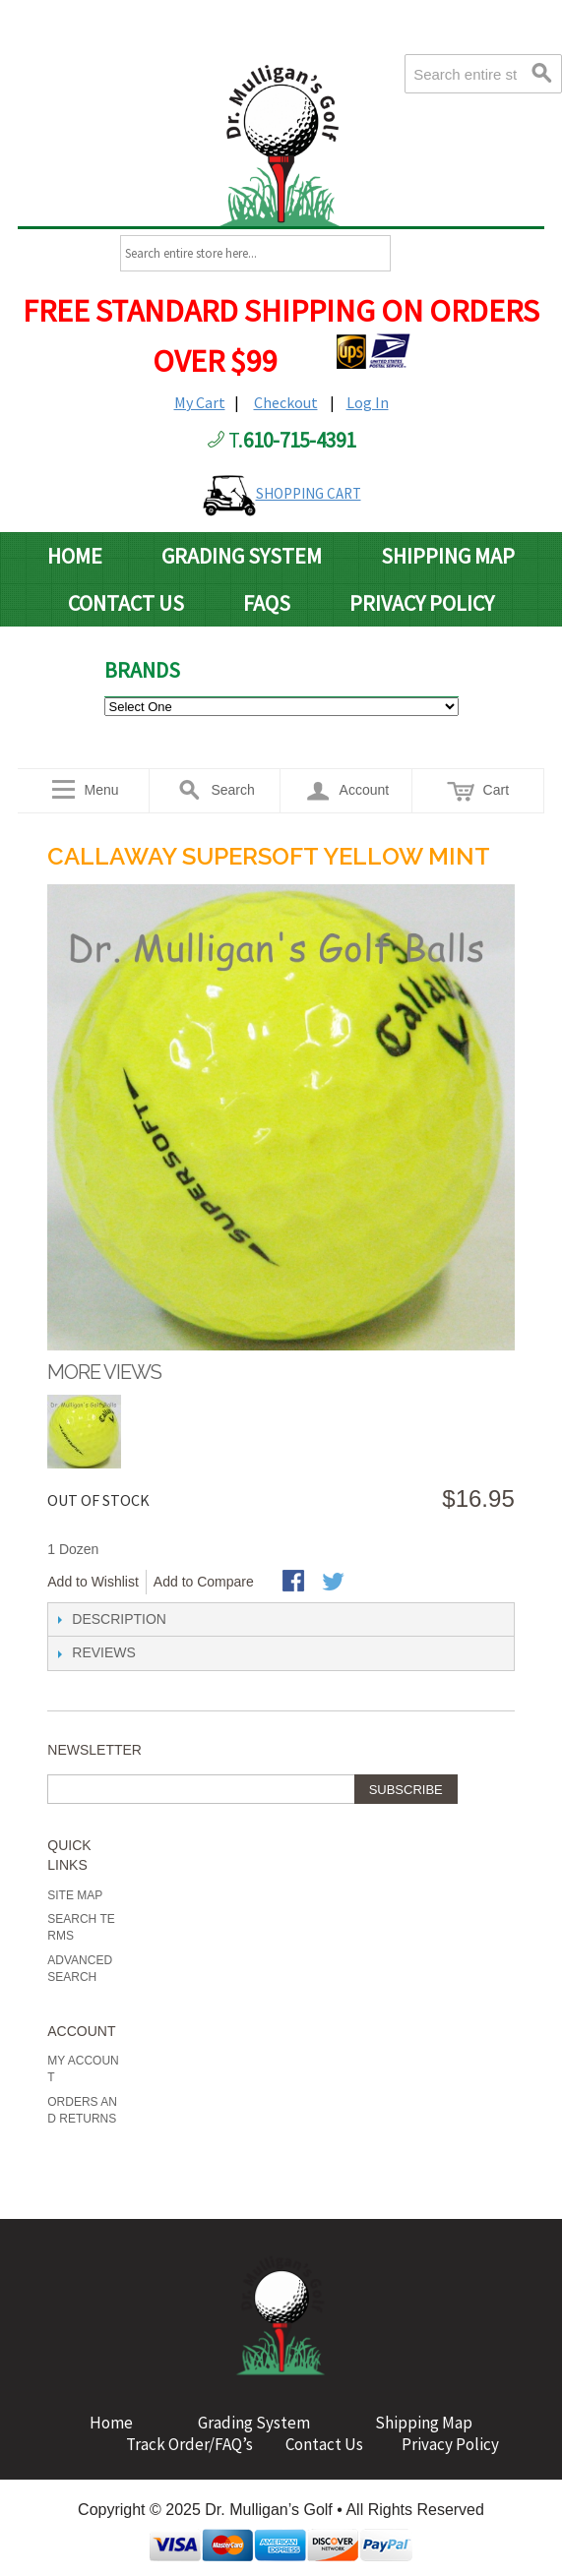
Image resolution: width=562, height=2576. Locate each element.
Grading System (241, 555)
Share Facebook (295, 1582)
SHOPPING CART (308, 493)
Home (74, 555)
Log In (367, 402)
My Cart (199, 402)
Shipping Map (448, 555)
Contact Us (126, 603)
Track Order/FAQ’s (189, 2444)
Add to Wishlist (93, 1581)
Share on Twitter (334, 1582)
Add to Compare (204, 1581)
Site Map (74, 1895)
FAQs (266, 603)
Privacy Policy (421, 603)
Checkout (286, 402)
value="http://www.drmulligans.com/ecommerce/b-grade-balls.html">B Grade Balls (281, 706)
